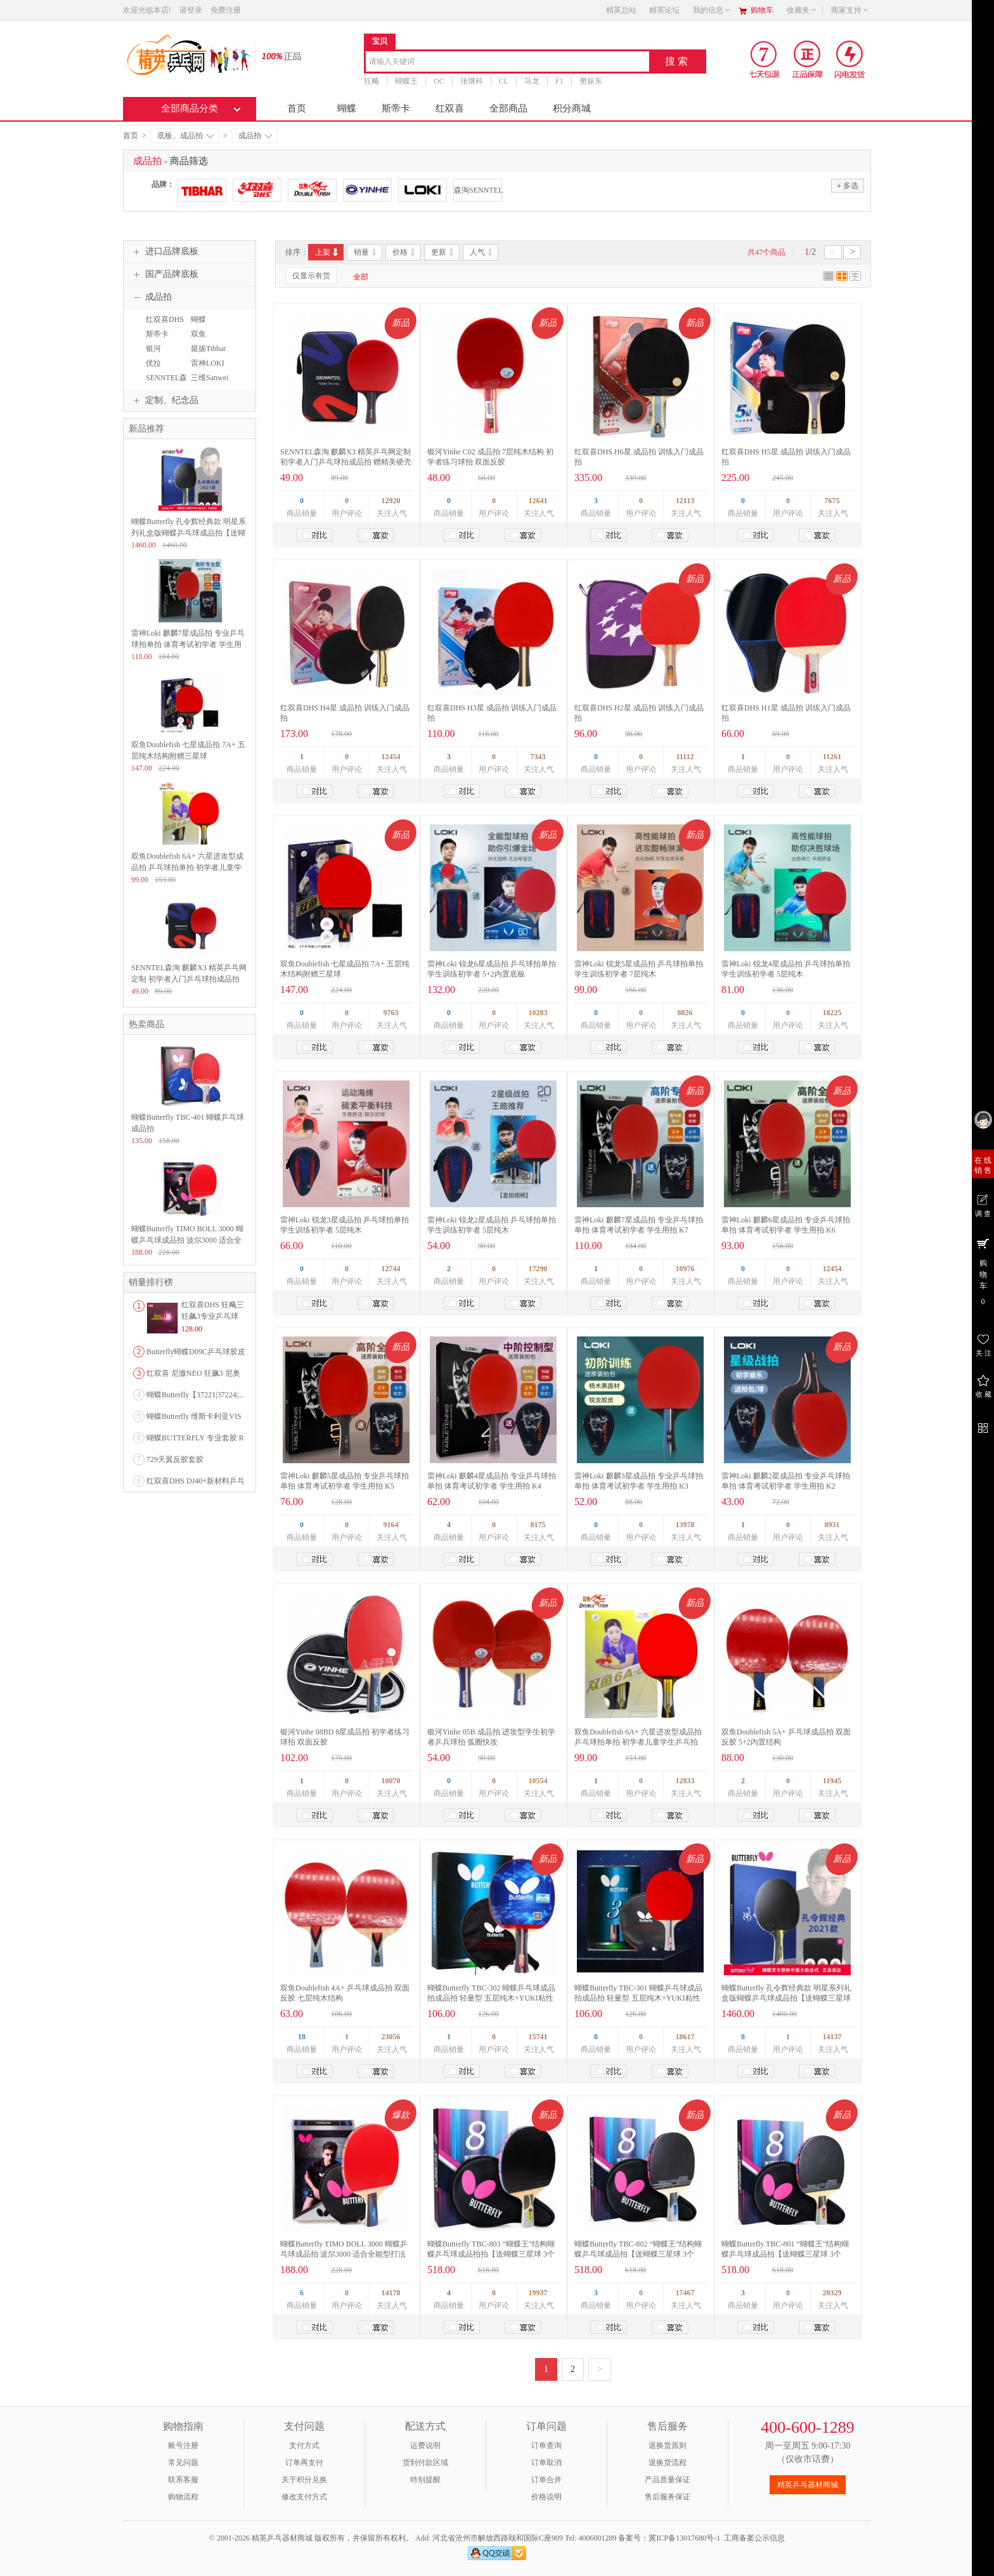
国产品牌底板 (164, 274)
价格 (404, 252)
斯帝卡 (396, 108)
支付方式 (304, 2445)
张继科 (471, 81)
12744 (391, 1268)
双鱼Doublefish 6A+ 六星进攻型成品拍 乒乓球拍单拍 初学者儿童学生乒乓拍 (187, 867)
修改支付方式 (304, 2496)
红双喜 (450, 108)
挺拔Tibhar (208, 348)
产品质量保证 (667, 2479)
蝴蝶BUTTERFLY (209, 325)
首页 (296, 108)
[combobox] (507, 62)
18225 (832, 1012)
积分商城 (572, 108)
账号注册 (183, 2445)
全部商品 (508, 108)
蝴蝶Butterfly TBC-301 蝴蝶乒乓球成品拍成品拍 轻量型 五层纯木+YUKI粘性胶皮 (638, 1998)
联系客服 (183, 2479)
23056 (391, 2036)
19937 (538, 2292)
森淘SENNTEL (477, 190)
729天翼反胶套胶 (174, 1459)
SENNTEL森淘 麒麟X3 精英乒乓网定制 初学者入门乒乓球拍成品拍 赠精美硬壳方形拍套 (345, 462)
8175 (538, 1524)
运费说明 (425, 2445)
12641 (538, 500)
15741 (538, 2036)
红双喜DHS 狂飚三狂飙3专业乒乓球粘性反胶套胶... (212, 1316)
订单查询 (546, 2445)
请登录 (190, 10)
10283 (538, 1012)
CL (503, 81)
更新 (443, 252)
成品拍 (255, 135)
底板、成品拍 (185, 135)
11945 (832, 1780)
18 (302, 2036)
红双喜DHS (165, 319)
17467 (685, 2292)
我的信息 (712, 10)
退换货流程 (668, 2462)
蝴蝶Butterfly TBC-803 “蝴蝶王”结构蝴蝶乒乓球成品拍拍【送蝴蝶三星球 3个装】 (491, 2254)
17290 (538, 1268)
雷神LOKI (207, 363)
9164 (391, 1524)
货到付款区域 (425, 2462)
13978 (685, 1524)
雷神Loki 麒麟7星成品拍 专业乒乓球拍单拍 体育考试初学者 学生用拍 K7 (188, 644)
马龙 (531, 81)
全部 (360, 276)
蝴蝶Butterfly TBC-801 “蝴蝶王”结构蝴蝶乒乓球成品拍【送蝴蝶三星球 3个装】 (785, 2254)
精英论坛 (664, 10)
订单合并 (546, 2479)
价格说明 (546, 2496)
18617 (685, 2036)
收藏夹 (802, 10)
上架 (327, 252)
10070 (391, 1780)
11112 (685, 756)
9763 (391, 1012)
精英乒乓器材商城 (807, 2484)
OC (439, 81)
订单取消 (546, 2462)
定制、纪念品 (164, 400)
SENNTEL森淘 (165, 383)
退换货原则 (668, 2445)
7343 (538, 756)
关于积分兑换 (304, 2479)
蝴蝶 (346, 108)
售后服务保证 (667, 2496)
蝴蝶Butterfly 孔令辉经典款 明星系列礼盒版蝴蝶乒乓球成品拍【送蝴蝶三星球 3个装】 (786, 1998)
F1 (559, 81)
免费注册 (225, 10)
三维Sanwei (209, 377)
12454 (391, 756)
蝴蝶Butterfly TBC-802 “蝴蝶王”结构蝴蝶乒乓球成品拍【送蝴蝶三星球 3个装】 (638, 2254)
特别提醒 (425, 2479)
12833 (685, 1780)
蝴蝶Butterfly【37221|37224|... (194, 1394)
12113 (685, 500)
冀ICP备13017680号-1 (684, 2538)
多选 (847, 185)
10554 (538, 1780)
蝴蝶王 (406, 81)
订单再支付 (304, 2462)
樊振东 (590, 81)
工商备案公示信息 (754, 2538)
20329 (832, 2292)
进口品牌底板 (164, 252)
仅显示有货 (311, 275)
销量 (366, 252)
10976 (685, 1268)
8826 (685, 1012)
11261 (832, 756)
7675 (832, 500)
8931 (832, 1524)
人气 (482, 252)
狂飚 (371, 81)
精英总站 (621, 10)
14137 (832, 2036)
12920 (391, 500)
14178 (391, 2292)
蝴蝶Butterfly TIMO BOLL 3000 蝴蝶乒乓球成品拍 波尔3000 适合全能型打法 (187, 1240)
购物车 (762, 10)
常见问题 (183, 2462)
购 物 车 (983, 1271)
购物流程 (183, 2496)
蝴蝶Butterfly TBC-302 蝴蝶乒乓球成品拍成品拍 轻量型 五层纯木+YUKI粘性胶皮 (491, 1998)
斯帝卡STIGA (156, 340)
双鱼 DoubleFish (205, 340)
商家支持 (850, 10)
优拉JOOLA (155, 369)
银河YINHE (154, 354)
